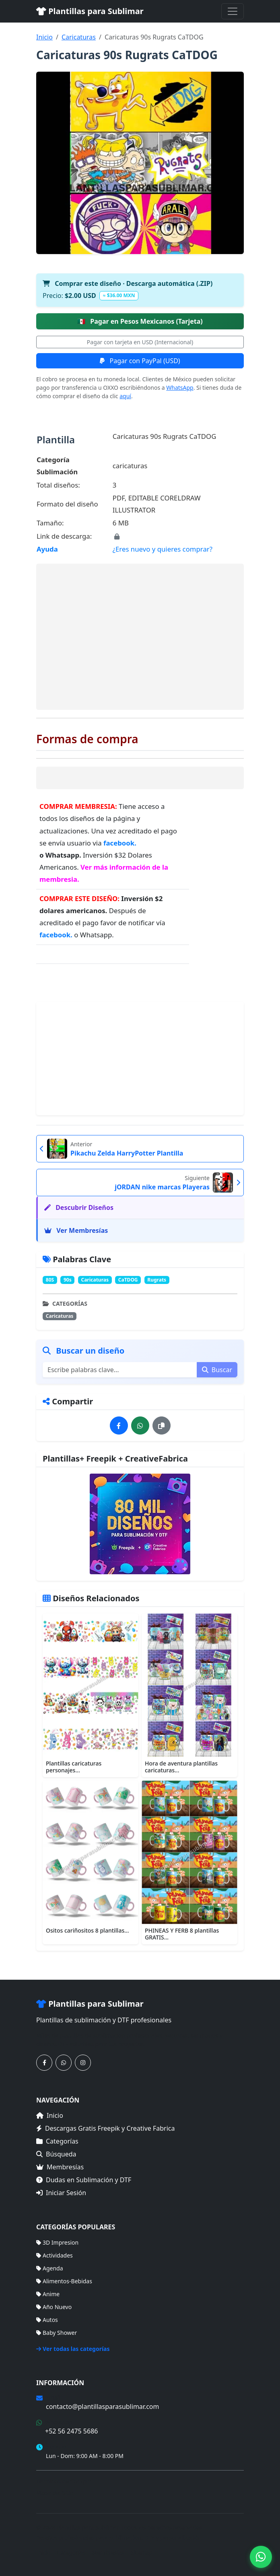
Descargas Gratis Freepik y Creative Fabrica (105, 2128)
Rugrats (156, 1279)
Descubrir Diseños (78, 1207)
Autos (47, 2320)
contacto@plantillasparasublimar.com (102, 2406)
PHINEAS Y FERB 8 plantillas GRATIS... (182, 1934)
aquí (125, 396)
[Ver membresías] (140, 1524)
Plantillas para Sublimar (90, 11)
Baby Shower (56, 2332)
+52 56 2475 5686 (71, 2431)
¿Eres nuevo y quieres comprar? (162, 549)
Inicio (44, 37)
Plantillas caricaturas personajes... (73, 1766)
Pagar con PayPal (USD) (140, 360)
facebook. (119, 843)
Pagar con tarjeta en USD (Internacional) (140, 342)
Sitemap (141, 2552)
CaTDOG (128, 1279)
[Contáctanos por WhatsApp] (64, 2063)
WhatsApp (179, 387)
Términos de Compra (63, 2481)
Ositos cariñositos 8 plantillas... (87, 1930)
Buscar (217, 1369)
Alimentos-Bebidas (64, 2281)
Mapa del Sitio (55, 2493)
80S (50, 1279)
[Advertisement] (140, 637)
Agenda (49, 2268)
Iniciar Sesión (61, 2192)
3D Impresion (57, 2242)
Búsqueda (56, 2154)
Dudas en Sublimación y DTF (83, 2179)
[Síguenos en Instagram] (83, 2063)
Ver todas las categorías (73, 2349)
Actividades (54, 2255)
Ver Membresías (76, 1230)
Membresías (60, 2167)
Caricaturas (79, 37)
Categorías (57, 2141)
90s (68, 1279)
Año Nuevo (54, 2307)
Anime (48, 2294)
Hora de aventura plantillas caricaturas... (181, 1766)
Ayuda (47, 549)
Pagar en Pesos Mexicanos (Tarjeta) (140, 321)
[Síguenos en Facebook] (44, 2063)
